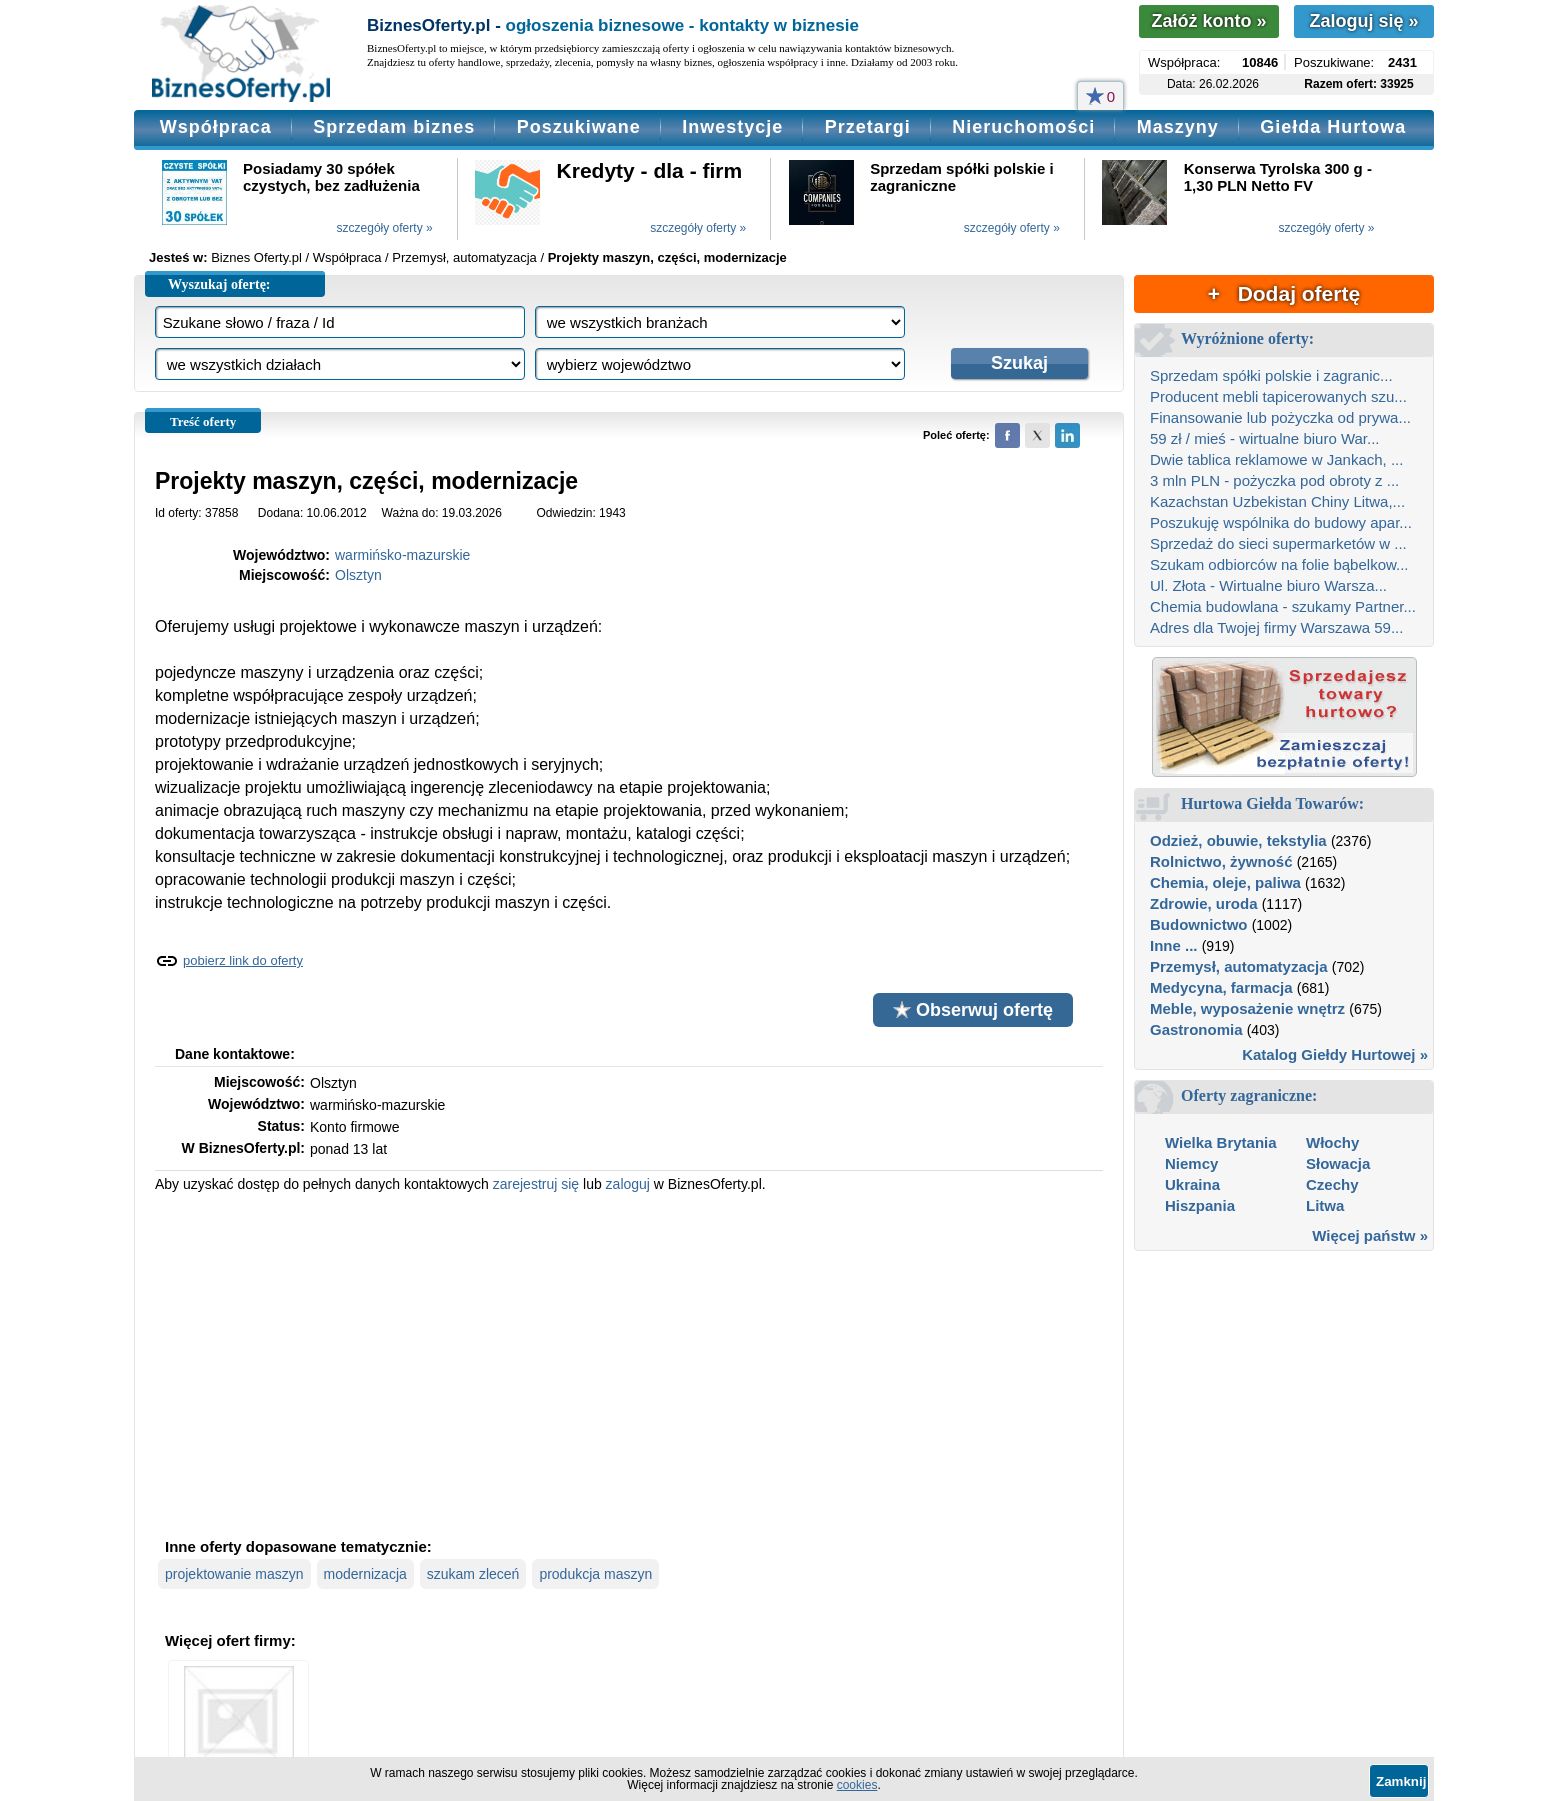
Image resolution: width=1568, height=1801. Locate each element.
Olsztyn (358, 575)
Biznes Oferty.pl (256, 257)
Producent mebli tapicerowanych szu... (1278, 396)
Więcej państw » (1370, 1235)
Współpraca (216, 127)
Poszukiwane (579, 127)
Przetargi (868, 127)
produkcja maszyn (595, 1574)
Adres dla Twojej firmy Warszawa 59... (1276, 627)
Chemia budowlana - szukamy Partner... (1283, 606)
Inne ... (1174, 945)
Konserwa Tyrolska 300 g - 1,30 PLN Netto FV (1278, 177)
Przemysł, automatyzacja (1239, 966)
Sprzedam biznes (394, 127)
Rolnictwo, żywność (1221, 861)
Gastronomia (1196, 1029)
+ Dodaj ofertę (1284, 293)
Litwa (1325, 1205)
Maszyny (1178, 127)
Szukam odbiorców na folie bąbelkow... (1279, 564)
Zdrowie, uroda (1204, 903)
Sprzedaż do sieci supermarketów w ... (1278, 543)
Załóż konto (1208, 21)
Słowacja (1338, 1163)
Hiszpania (1200, 1205)
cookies (857, 1785)
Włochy (1332, 1142)
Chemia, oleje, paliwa (1225, 882)
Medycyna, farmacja (1221, 987)
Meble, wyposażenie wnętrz (1247, 1008)
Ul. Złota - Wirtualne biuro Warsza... (1268, 585)
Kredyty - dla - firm (650, 170)
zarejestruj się (536, 1184)
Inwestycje (732, 127)
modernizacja (365, 1574)
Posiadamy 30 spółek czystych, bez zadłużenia (331, 177)
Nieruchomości (1023, 127)
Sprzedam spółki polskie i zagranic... (1271, 375)
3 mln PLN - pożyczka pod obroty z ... (1274, 480)
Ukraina (1192, 1184)
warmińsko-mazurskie (402, 555)
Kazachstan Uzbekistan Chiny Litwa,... (1277, 501)
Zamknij (1401, 1781)
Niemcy (1191, 1163)
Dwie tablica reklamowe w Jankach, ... (1276, 459)
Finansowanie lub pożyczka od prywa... (1280, 417)
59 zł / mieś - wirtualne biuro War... (1265, 438)
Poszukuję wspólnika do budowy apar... (1281, 522)
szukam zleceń (473, 1574)
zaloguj (628, 1184)
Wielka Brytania (1221, 1142)
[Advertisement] (629, 1363)
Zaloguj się (1363, 21)
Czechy (1332, 1184)
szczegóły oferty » (385, 228)
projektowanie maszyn (234, 1574)
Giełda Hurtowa (1333, 127)
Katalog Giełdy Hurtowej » (1335, 1054)
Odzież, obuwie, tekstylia (1238, 840)
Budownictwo (1199, 924)
